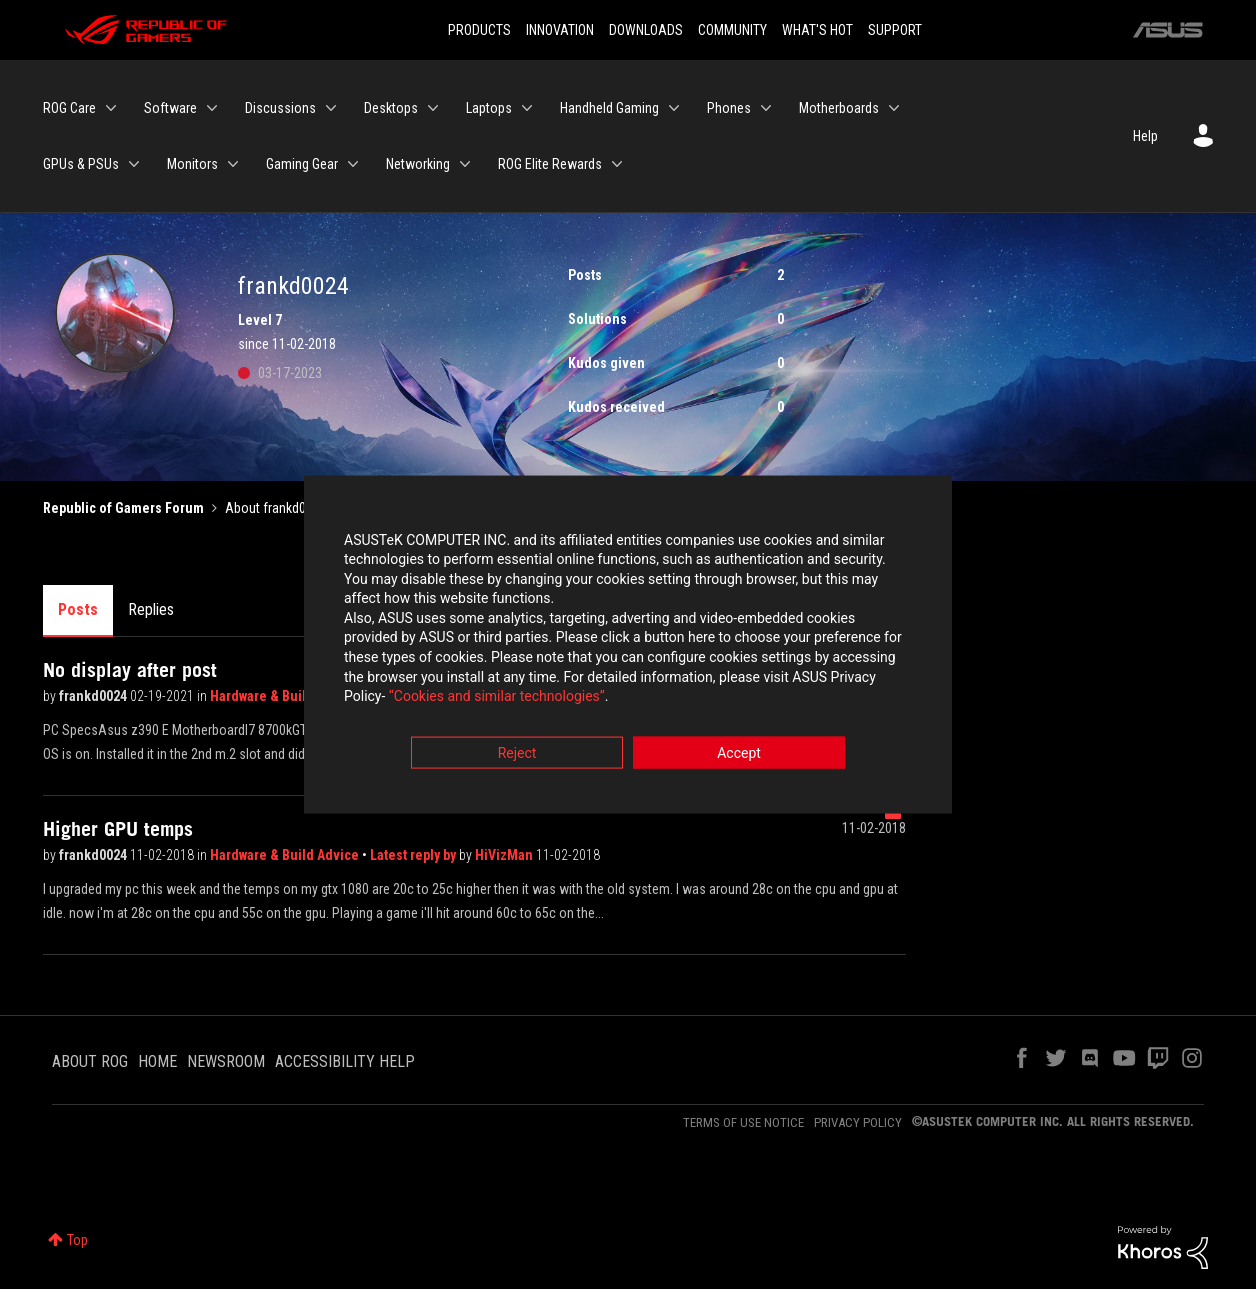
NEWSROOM (226, 1061)
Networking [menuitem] (418, 164)
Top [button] (77, 1240)
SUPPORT (895, 30)
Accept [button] (739, 755)
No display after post (130, 670)
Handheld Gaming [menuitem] (609, 108)
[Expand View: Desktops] (433, 108)
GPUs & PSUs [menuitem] (81, 164)
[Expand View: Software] (212, 108)
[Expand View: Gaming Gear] (353, 164)
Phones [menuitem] (729, 108)
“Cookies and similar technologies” (497, 699)
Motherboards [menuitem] (839, 108)
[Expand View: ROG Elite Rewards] (617, 164)
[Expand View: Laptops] (527, 108)
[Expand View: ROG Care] (111, 108)
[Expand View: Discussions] (331, 108)
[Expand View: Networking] (465, 164)
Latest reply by (414, 855)
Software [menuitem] (170, 108)
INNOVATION (560, 30)
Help (1145, 136)
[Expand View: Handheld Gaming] (674, 108)
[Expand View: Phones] (766, 108)
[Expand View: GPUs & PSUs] (134, 164)
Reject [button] (517, 755)
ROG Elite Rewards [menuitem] (550, 164)
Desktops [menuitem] (391, 108)
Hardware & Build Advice (284, 696)
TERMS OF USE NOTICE (743, 1122)
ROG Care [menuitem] (69, 108)
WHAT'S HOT (817, 30)
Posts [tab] (78, 609)
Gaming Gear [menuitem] (302, 164)
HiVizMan (505, 855)
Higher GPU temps (118, 829)
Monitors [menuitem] (192, 164)
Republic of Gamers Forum (123, 508)
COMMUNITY (732, 30)
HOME (157, 1061)
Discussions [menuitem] (280, 108)
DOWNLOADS (646, 30)
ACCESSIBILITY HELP (345, 1061)
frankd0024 (94, 696)
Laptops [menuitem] (489, 108)
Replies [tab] (151, 609)
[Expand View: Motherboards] (894, 108)
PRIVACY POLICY (858, 1122)
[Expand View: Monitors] (233, 164)
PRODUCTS (479, 30)
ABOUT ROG (90, 1061)
